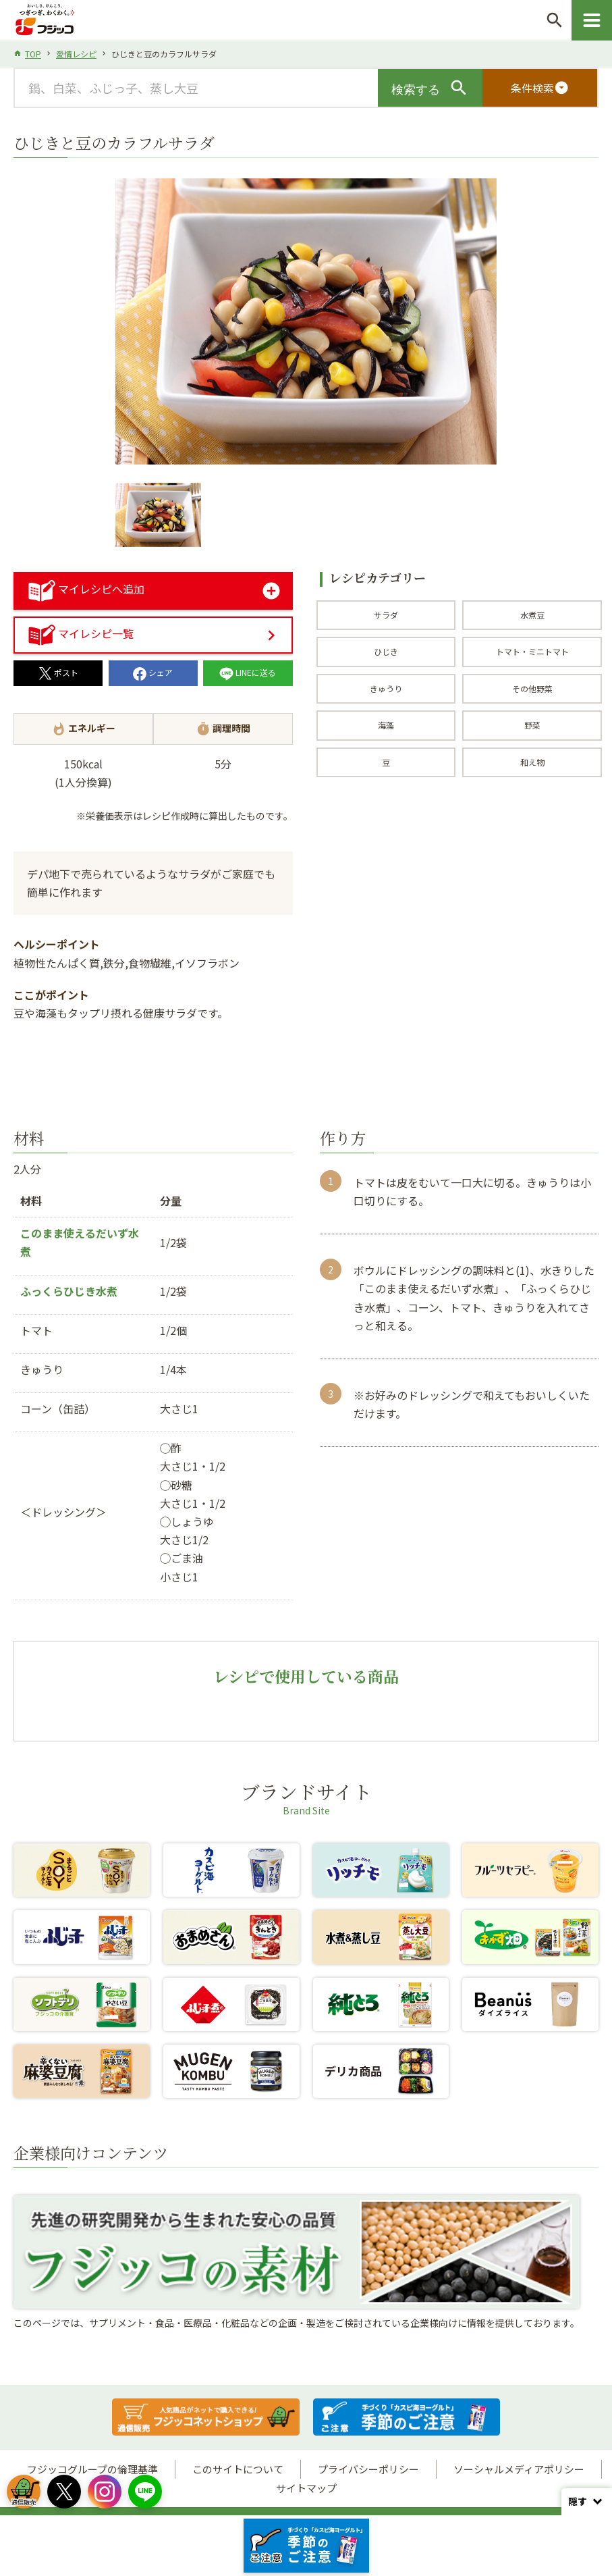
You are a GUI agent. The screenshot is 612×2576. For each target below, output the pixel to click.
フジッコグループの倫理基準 (92, 2469)
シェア (153, 672)
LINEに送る (247, 672)
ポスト (58, 672)
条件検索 (540, 88)
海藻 (386, 725)
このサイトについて (237, 2469)
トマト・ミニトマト (532, 651)
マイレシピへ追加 (86, 589)
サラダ (386, 615)
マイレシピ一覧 (81, 633)
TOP (33, 53)
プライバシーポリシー (368, 2469)
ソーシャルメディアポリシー (518, 2469)
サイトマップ (306, 2488)
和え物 (532, 762)
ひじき (386, 651)
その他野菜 (532, 688)
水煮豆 (532, 615)
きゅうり (386, 688)
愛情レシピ (76, 53)
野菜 (532, 725)
